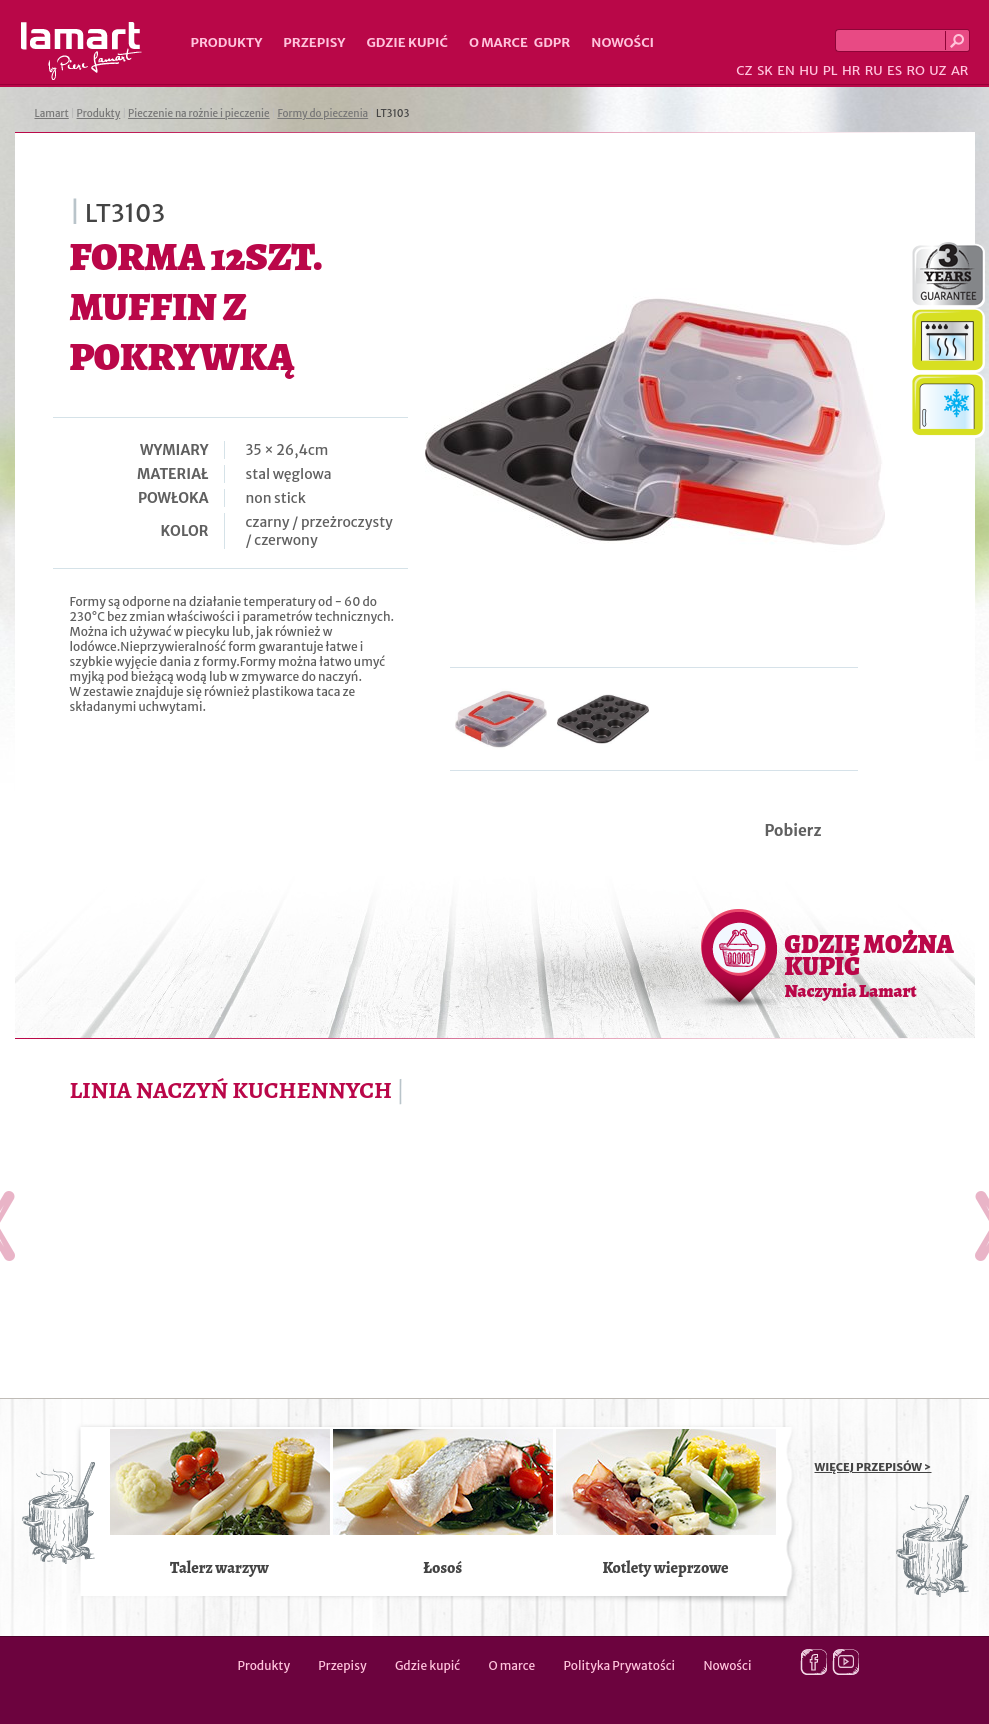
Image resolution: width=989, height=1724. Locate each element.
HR (851, 70)
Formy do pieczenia (322, 113)
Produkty (227, 42)
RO (915, 70)
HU (808, 70)
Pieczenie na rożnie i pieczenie (199, 113)
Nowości (622, 42)
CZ (744, 70)
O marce (498, 42)
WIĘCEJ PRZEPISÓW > (873, 1467)
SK (765, 70)
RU (874, 70)
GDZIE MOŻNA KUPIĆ (869, 965)
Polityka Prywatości (620, 1665)
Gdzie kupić (407, 42)
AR (960, 70)
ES (894, 70)
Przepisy (314, 42)
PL (830, 70)
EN (786, 70)
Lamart (81, 51)
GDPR (552, 42)
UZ (937, 70)
